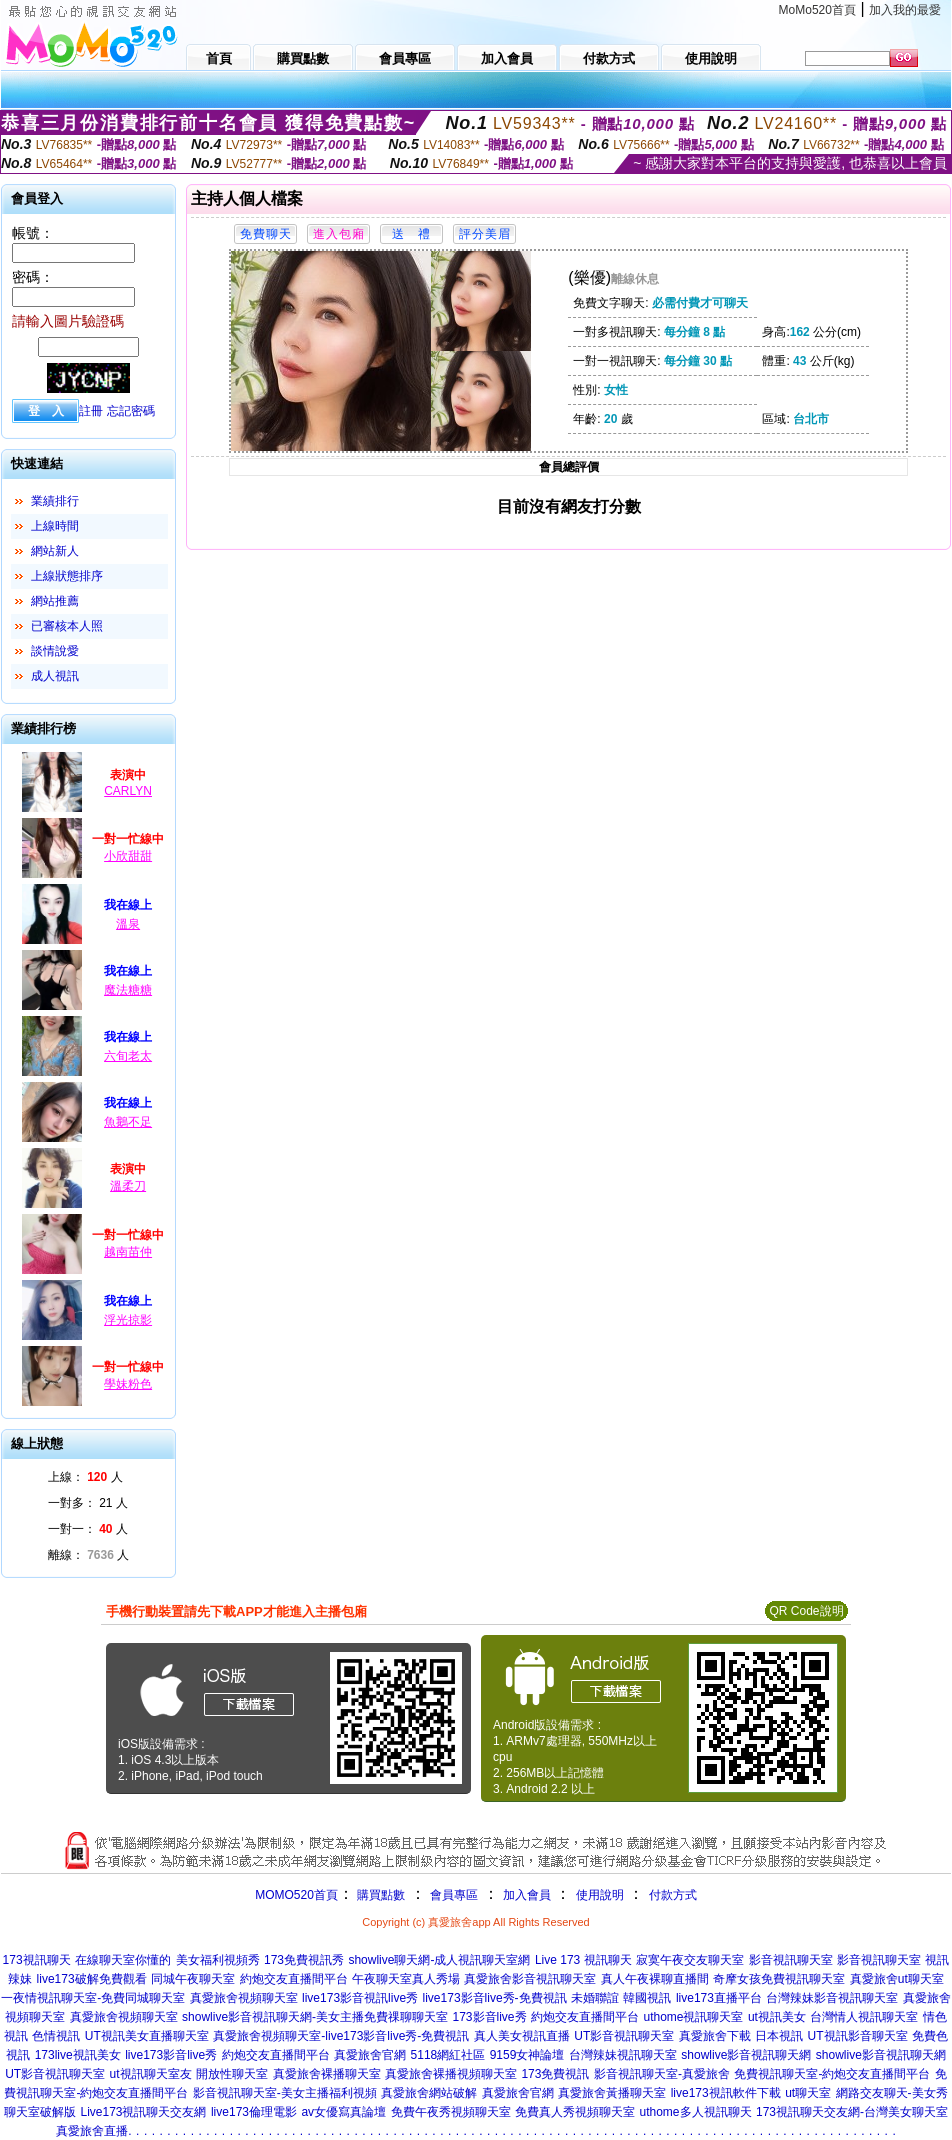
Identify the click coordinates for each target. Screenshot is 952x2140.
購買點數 (379, 1895)
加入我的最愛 (905, 10)
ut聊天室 (808, 2093)
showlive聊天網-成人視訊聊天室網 (439, 1960)
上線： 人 (85, 1477)
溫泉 (128, 924)
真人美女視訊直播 (522, 2036)
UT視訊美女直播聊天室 (147, 2036)
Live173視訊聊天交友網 (143, 2112)
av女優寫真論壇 (343, 2112)
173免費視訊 (555, 2074)
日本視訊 (779, 2036)
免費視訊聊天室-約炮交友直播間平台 (832, 2074)
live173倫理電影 (254, 2112)
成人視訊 (55, 676)
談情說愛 (55, 651)
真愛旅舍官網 (370, 2055)
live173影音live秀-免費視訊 (495, 1998)
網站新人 (55, 551)
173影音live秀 (490, 2017)
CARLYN (128, 791)
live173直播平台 (719, 1998)
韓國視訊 (647, 1998)
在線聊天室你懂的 (123, 1960)
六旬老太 (128, 1056)
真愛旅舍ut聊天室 (897, 1979)
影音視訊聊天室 (791, 1960)
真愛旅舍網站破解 (429, 2093)
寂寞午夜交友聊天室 (690, 1960)
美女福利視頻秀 (218, 1960)
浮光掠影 (128, 1320)
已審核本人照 (67, 626)
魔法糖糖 (128, 990)
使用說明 (600, 1895)
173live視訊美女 (78, 2055)
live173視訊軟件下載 (726, 2093)
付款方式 (673, 1895)
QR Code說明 (806, 1611)
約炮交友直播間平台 (294, 1979)
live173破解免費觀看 (92, 1979)
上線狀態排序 (67, 576)
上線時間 (55, 526)
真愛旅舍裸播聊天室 (327, 2074)
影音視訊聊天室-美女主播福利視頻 (285, 2093)
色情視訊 (56, 2036)
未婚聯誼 (595, 1998)
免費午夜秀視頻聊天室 (451, 2112)
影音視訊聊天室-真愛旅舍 (662, 2074)
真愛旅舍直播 (92, 2131)
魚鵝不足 (128, 1122)
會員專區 (454, 1895)
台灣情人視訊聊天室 (864, 2017)
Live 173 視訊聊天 (583, 1960)
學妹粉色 (128, 1384)
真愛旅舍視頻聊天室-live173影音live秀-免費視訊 (341, 2036)
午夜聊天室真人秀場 (406, 1979)
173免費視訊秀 (304, 1960)
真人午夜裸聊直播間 (655, 1979)
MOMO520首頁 (296, 1895)
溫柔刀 (128, 1186)
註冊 (91, 411)
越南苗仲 (128, 1252)
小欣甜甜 (128, 856)
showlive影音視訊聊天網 (746, 2055)
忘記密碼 (131, 411)
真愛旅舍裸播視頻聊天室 (451, 2074)
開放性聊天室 (232, 2074)
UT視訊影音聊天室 (858, 2036)
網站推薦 (55, 601)
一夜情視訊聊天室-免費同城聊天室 (93, 1998)
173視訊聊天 (37, 1960)
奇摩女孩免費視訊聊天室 (779, 1979)
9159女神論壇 (527, 2055)
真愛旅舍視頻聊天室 (244, 1998)
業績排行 (55, 501)
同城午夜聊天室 (193, 1979)
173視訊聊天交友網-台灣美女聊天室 (852, 2112)
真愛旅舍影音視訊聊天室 (530, 1979)
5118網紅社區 (448, 2055)
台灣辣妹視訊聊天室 (623, 2055)
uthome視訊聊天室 (693, 2017)
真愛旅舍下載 (715, 2036)
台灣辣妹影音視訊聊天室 (832, 1998)
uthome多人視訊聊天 (695, 2112)
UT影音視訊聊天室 (624, 2036)
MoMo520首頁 (817, 10)
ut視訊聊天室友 (151, 2074)
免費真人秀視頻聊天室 (575, 2112)
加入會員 (527, 1895)
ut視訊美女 (777, 2017)
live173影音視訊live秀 (360, 1998)
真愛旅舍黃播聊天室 (612, 2093)
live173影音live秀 (171, 2055)
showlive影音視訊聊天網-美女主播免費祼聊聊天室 (315, 2017)
